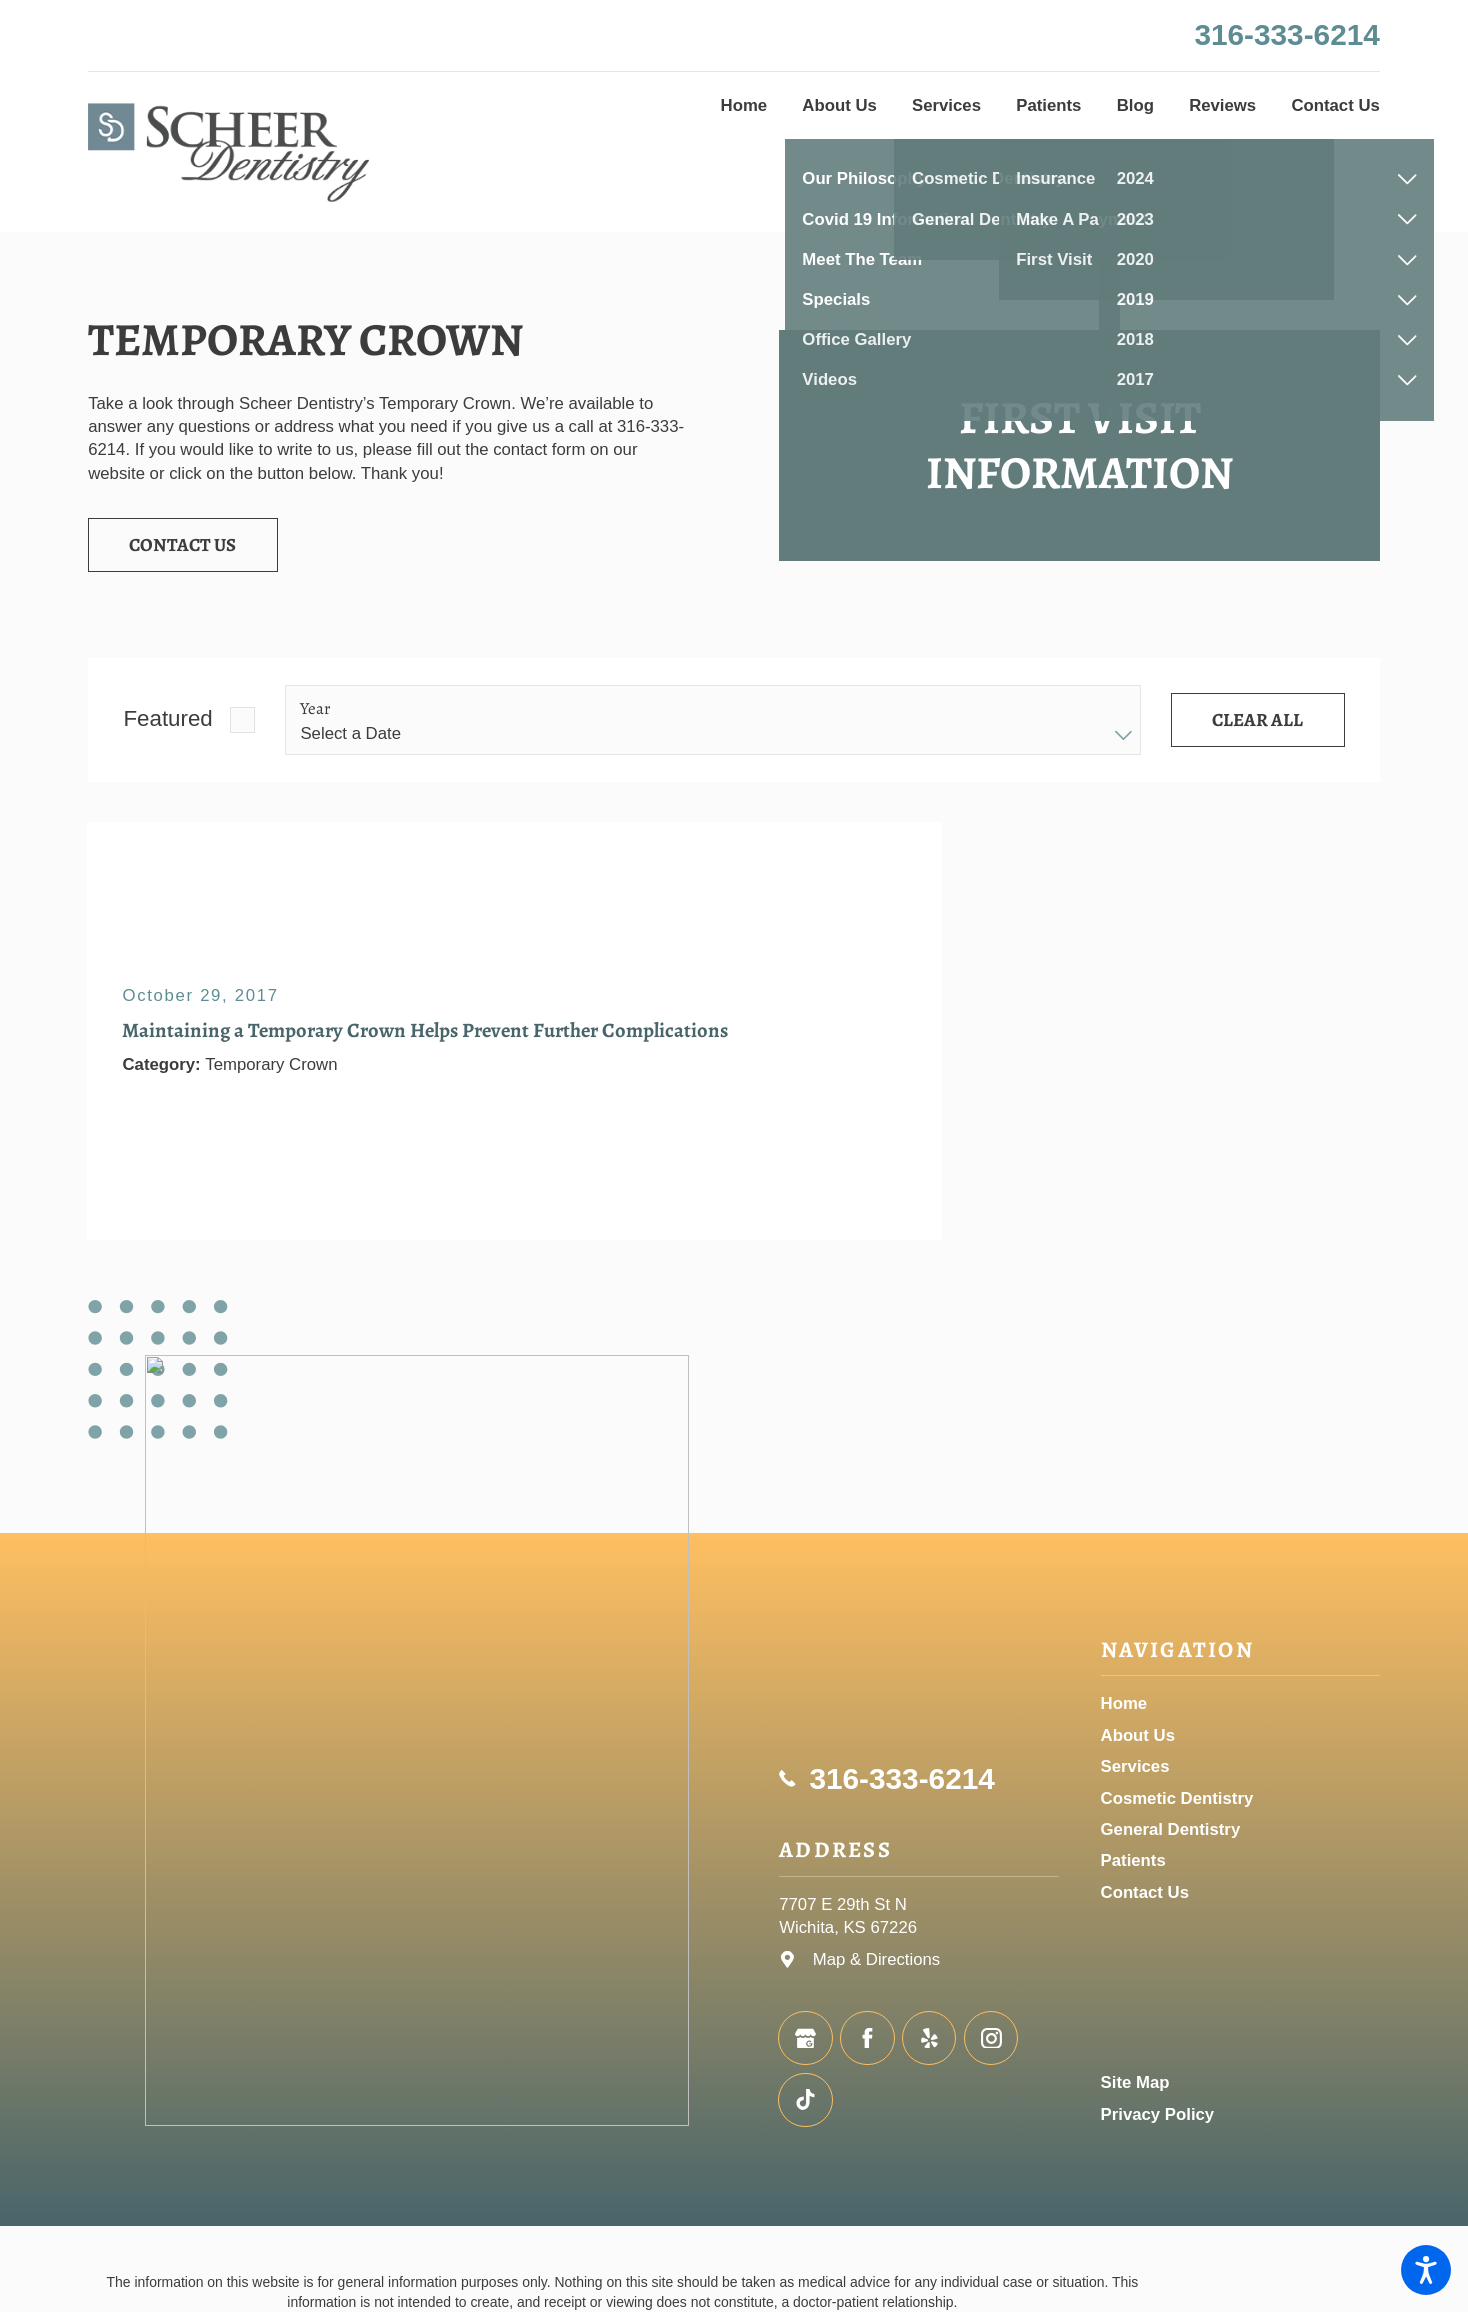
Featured (167, 718)
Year (315, 709)
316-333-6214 (1286, 34)
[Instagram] (991, 2038)
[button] (1426, 2270)
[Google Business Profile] (805, 2038)
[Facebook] (867, 2038)
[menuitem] (744, 105)
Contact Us (182, 544)
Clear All (1257, 719)
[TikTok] (805, 2100)
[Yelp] (929, 2038)
